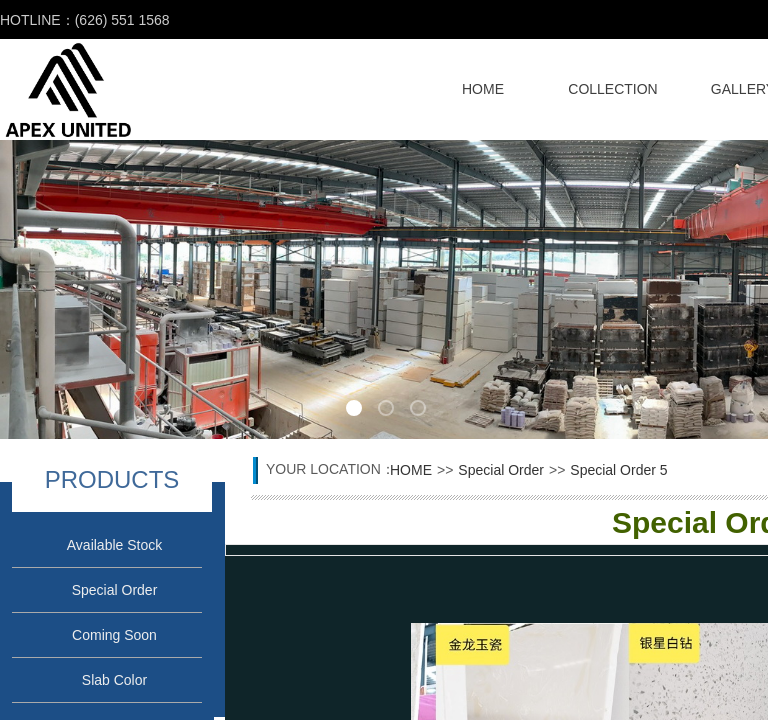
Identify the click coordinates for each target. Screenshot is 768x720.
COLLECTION (612, 89)
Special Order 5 (618, 470)
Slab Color (114, 680)
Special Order (115, 590)
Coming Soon (114, 635)
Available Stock (114, 545)
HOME (483, 89)
